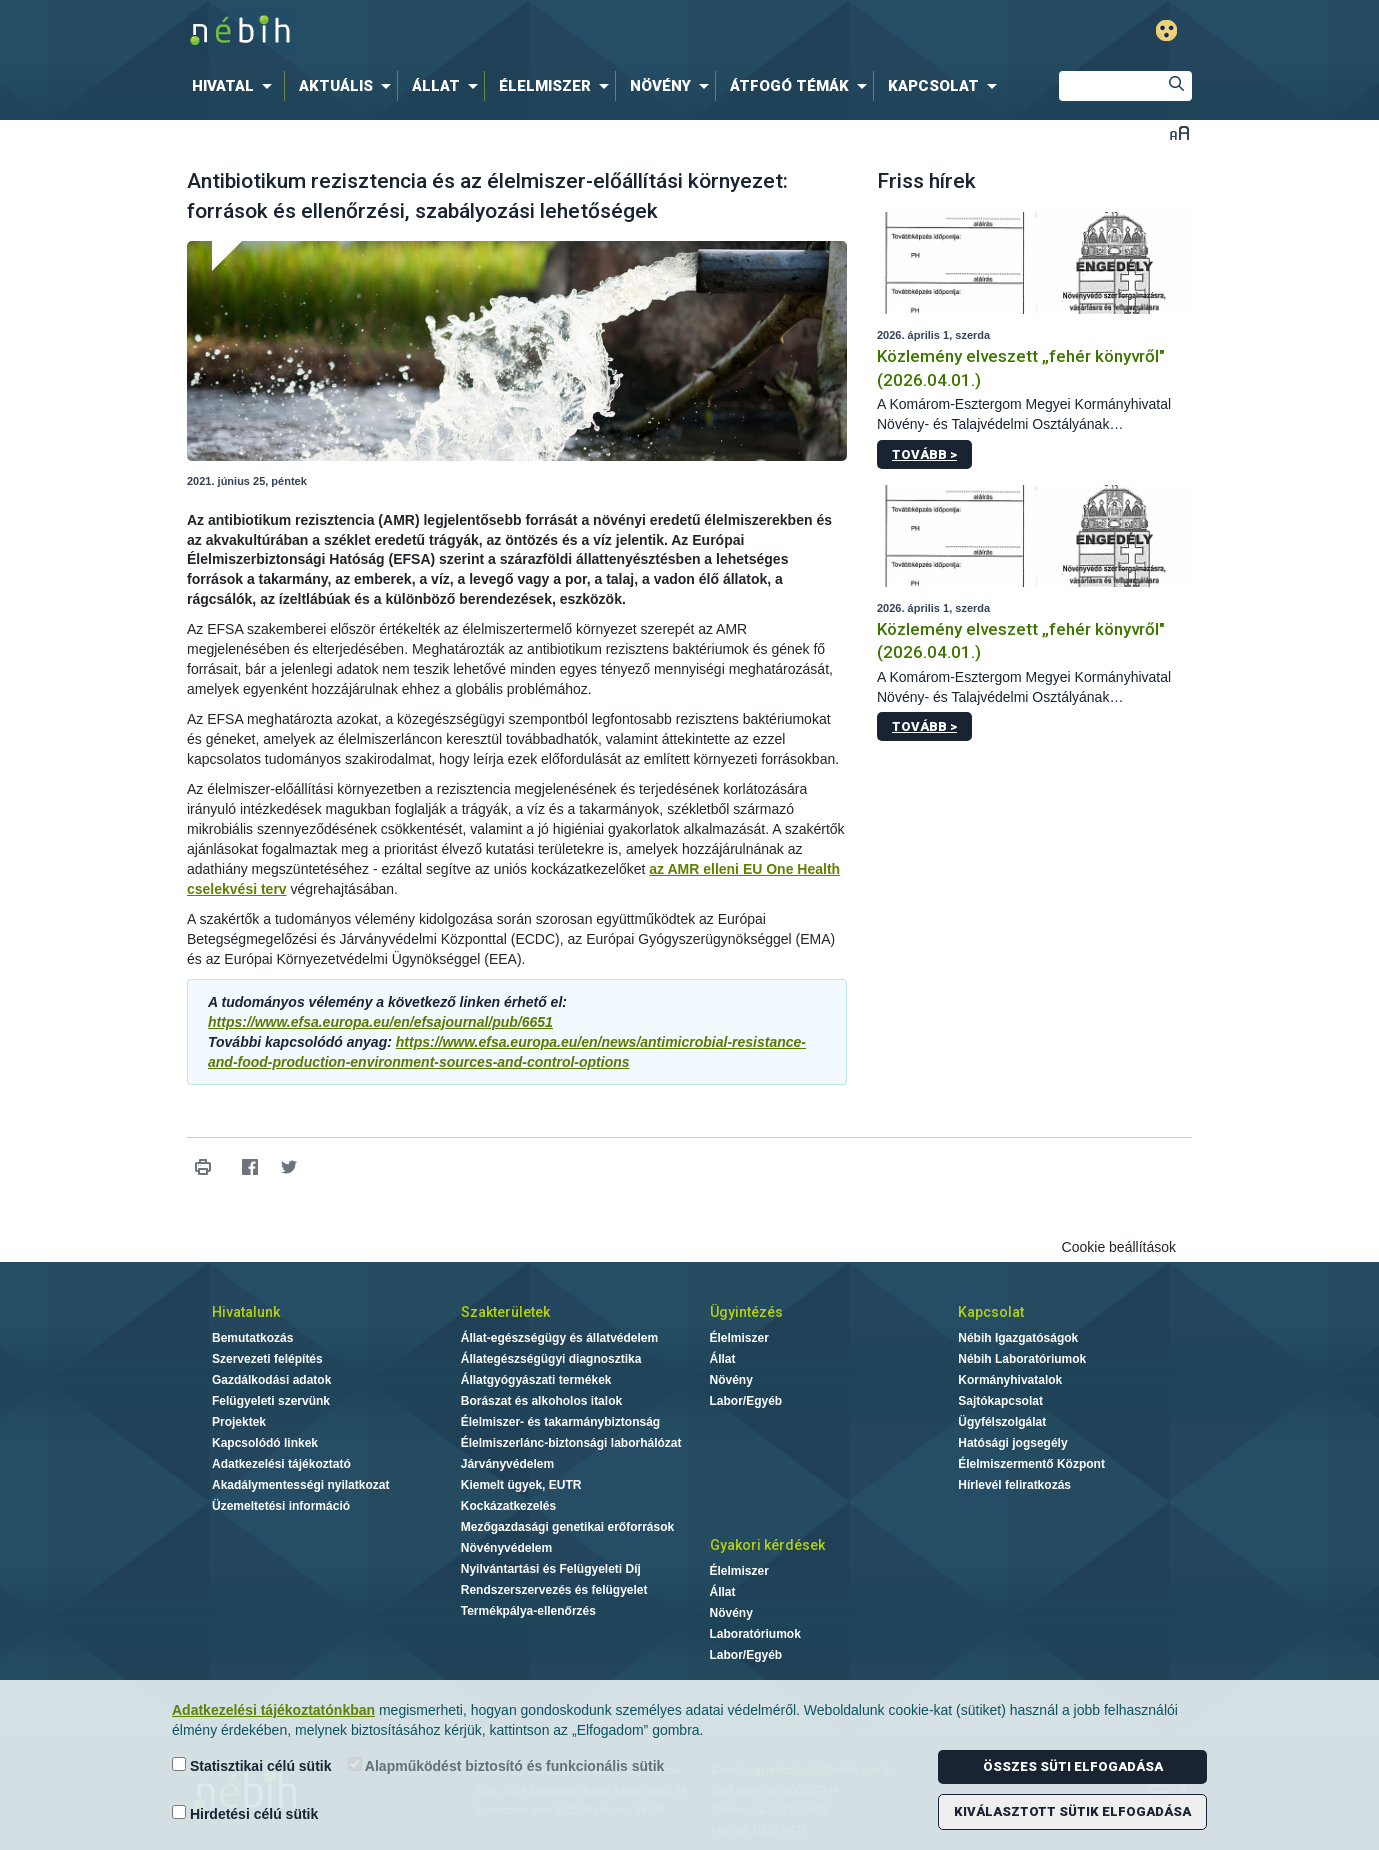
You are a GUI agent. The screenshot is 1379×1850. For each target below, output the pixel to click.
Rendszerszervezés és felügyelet (554, 1590)
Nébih (476, 31)
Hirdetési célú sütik (245, 1813)
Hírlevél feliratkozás (1014, 1485)
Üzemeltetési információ (281, 1506)
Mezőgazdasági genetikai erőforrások (567, 1527)
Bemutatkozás (252, 1338)
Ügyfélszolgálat (1002, 1422)
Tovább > (924, 454)
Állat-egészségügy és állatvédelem (559, 1338)
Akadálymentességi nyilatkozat (300, 1485)
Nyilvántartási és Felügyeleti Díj (551, 1569)
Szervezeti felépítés (267, 1359)
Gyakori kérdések (767, 1545)
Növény (731, 1380)
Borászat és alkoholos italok (541, 1401)
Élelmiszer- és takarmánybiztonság (560, 1422)
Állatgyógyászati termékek (536, 1380)
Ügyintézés (746, 1312)
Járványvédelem (507, 1464)
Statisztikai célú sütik (252, 1765)
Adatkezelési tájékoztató (281, 1464)
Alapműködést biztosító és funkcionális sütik (506, 1765)
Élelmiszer (739, 1338)
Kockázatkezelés (508, 1506)
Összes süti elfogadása (1073, 1766)
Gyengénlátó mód (1166, 30)
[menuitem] (236, 86)
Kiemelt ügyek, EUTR (521, 1485)
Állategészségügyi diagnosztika (551, 1359)
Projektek (239, 1422)
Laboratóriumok (755, 1634)
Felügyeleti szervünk (271, 1401)
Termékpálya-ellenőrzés (528, 1611)
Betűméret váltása (1179, 132)
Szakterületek (505, 1312)
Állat (723, 1359)
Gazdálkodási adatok (271, 1380)
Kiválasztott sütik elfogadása (1072, 1811)
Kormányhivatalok (1010, 1380)
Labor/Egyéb (746, 1401)
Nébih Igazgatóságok (1018, 1338)
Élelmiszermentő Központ (1031, 1464)
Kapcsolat (991, 1312)
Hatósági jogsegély (1012, 1443)
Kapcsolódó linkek (265, 1443)
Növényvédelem (506, 1548)
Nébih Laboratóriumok (1022, 1359)
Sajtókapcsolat (1000, 1401)
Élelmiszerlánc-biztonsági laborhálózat (571, 1443)
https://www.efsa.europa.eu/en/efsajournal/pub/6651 (380, 1022)
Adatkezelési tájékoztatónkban (273, 1710)
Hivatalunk (246, 1312)
